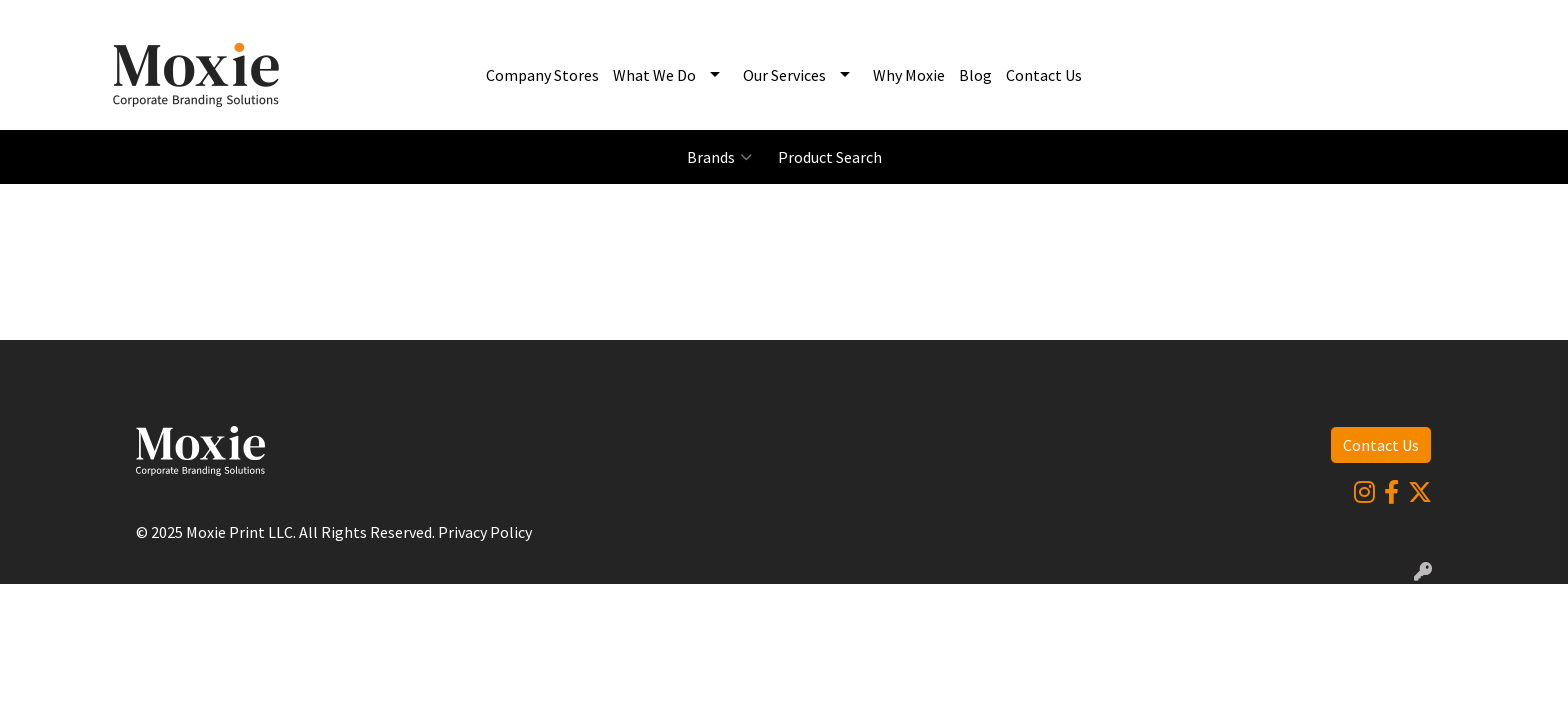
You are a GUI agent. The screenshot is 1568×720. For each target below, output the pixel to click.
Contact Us (1044, 75)
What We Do (654, 75)
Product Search (830, 157)
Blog (975, 75)
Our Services (784, 75)
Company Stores (542, 75)
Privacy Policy (485, 532)
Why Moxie (909, 75)
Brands (719, 157)
